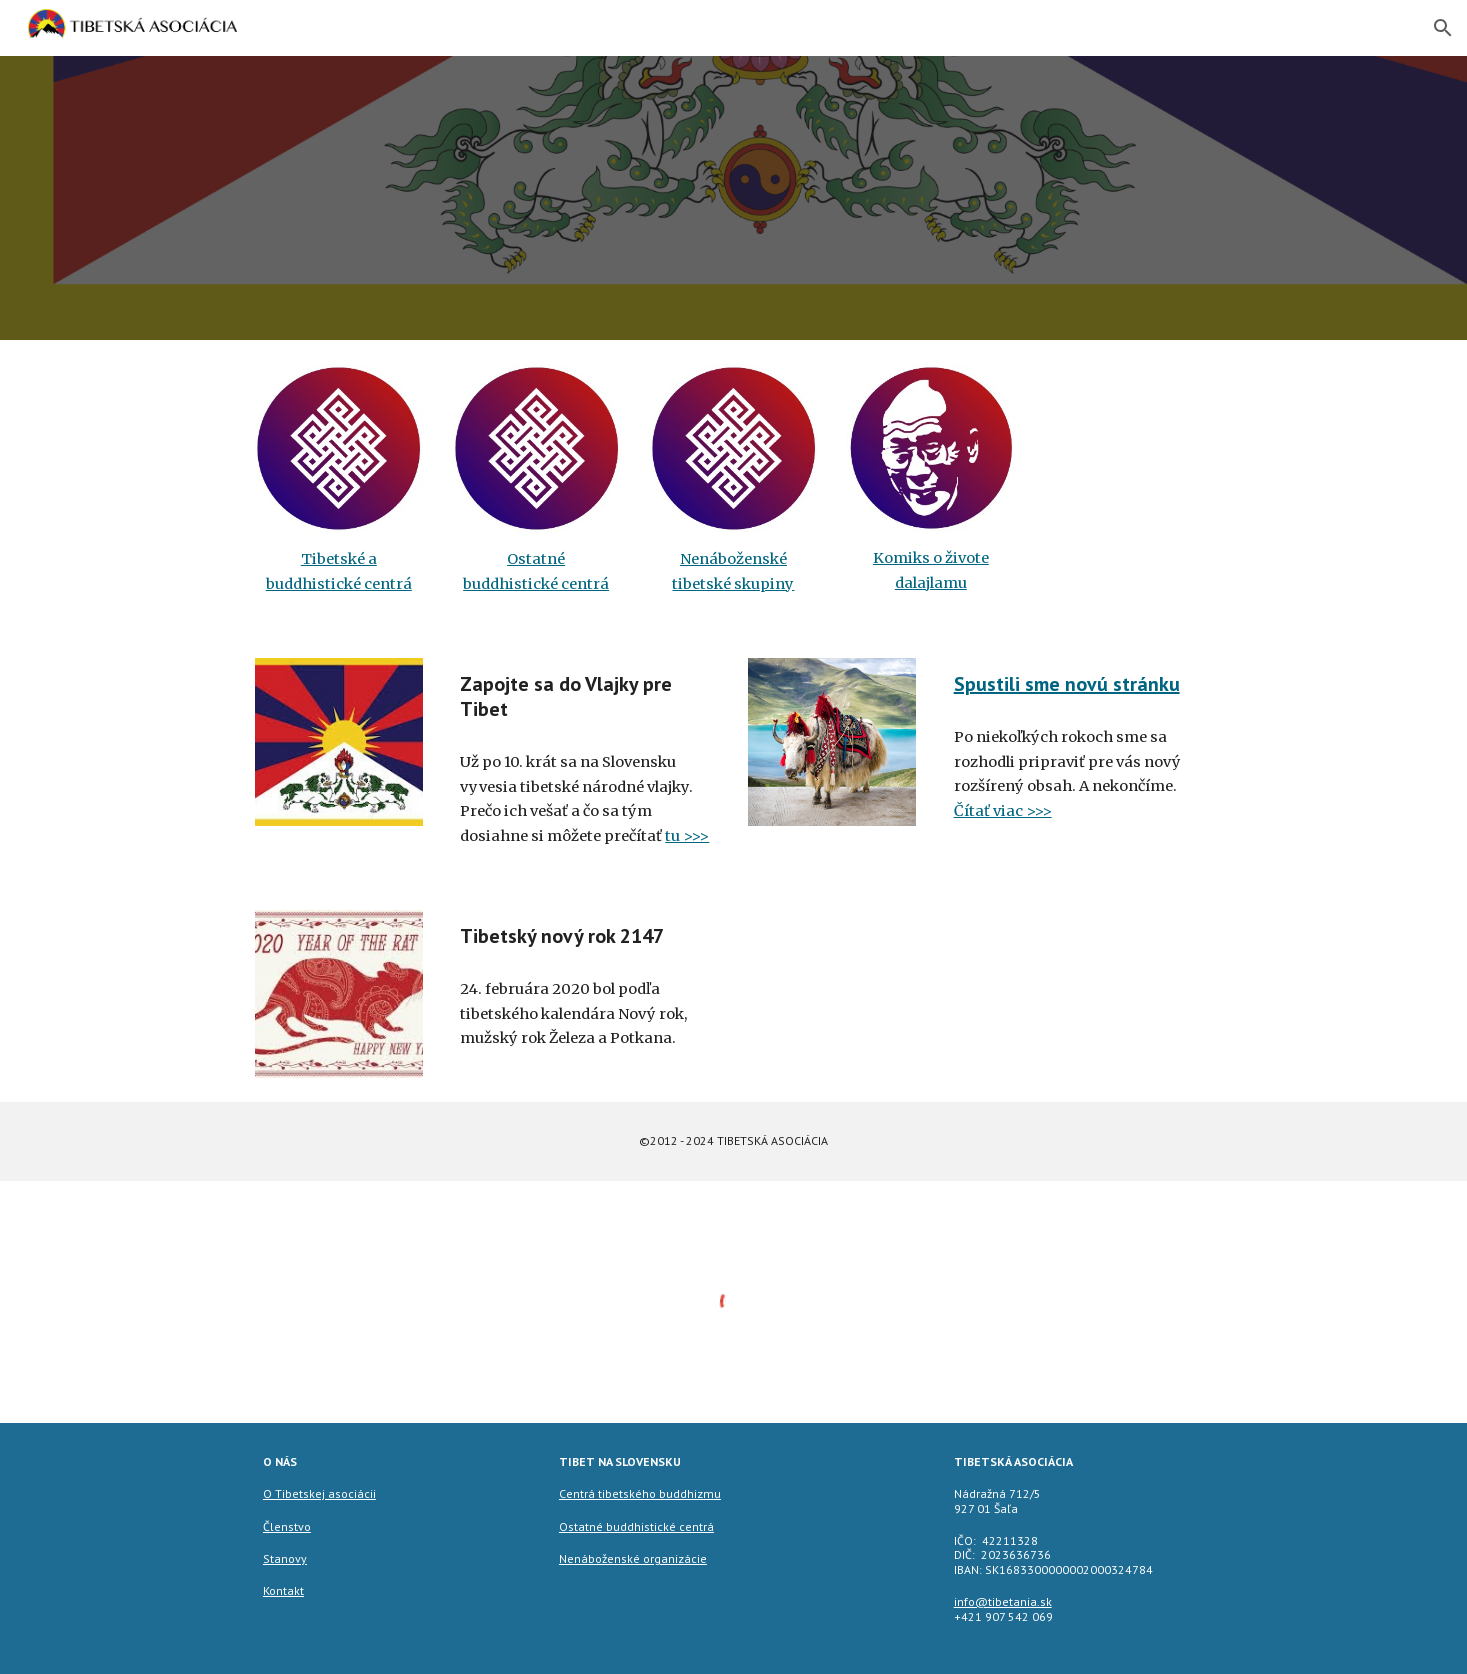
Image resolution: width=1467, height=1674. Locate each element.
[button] (1443, 28)
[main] (339, 571)
